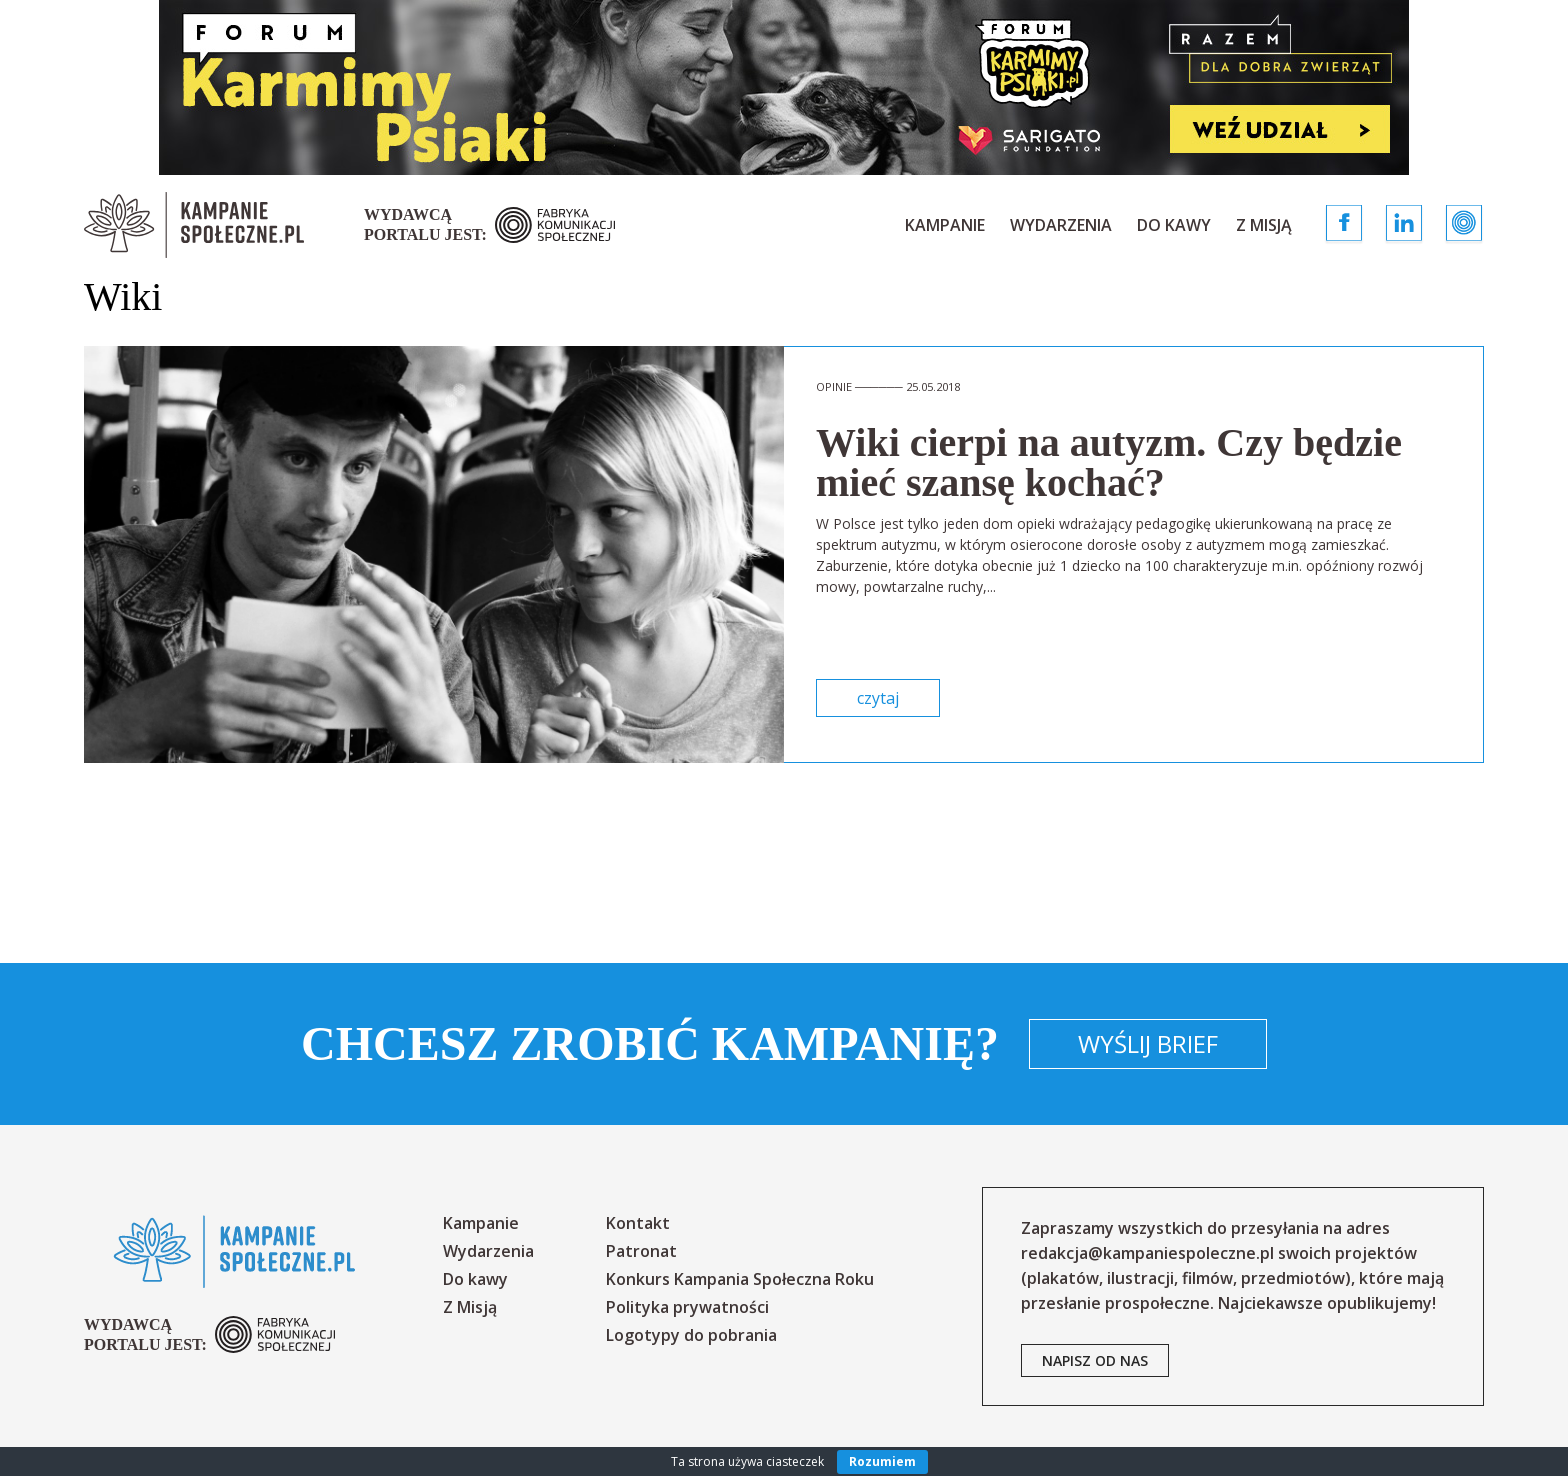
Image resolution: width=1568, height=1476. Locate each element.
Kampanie (945, 225)
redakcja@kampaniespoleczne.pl (1147, 1253)
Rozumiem (882, 1461)
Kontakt (638, 1223)
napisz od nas (1095, 1360)
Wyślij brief (1148, 1043)
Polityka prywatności (687, 1307)
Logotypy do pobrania (691, 1335)
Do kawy (1174, 225)
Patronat (641, 1251)
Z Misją (1264, 225)
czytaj (878, 698)
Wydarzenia (1061, 225)
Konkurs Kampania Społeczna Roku (740, 1279)
